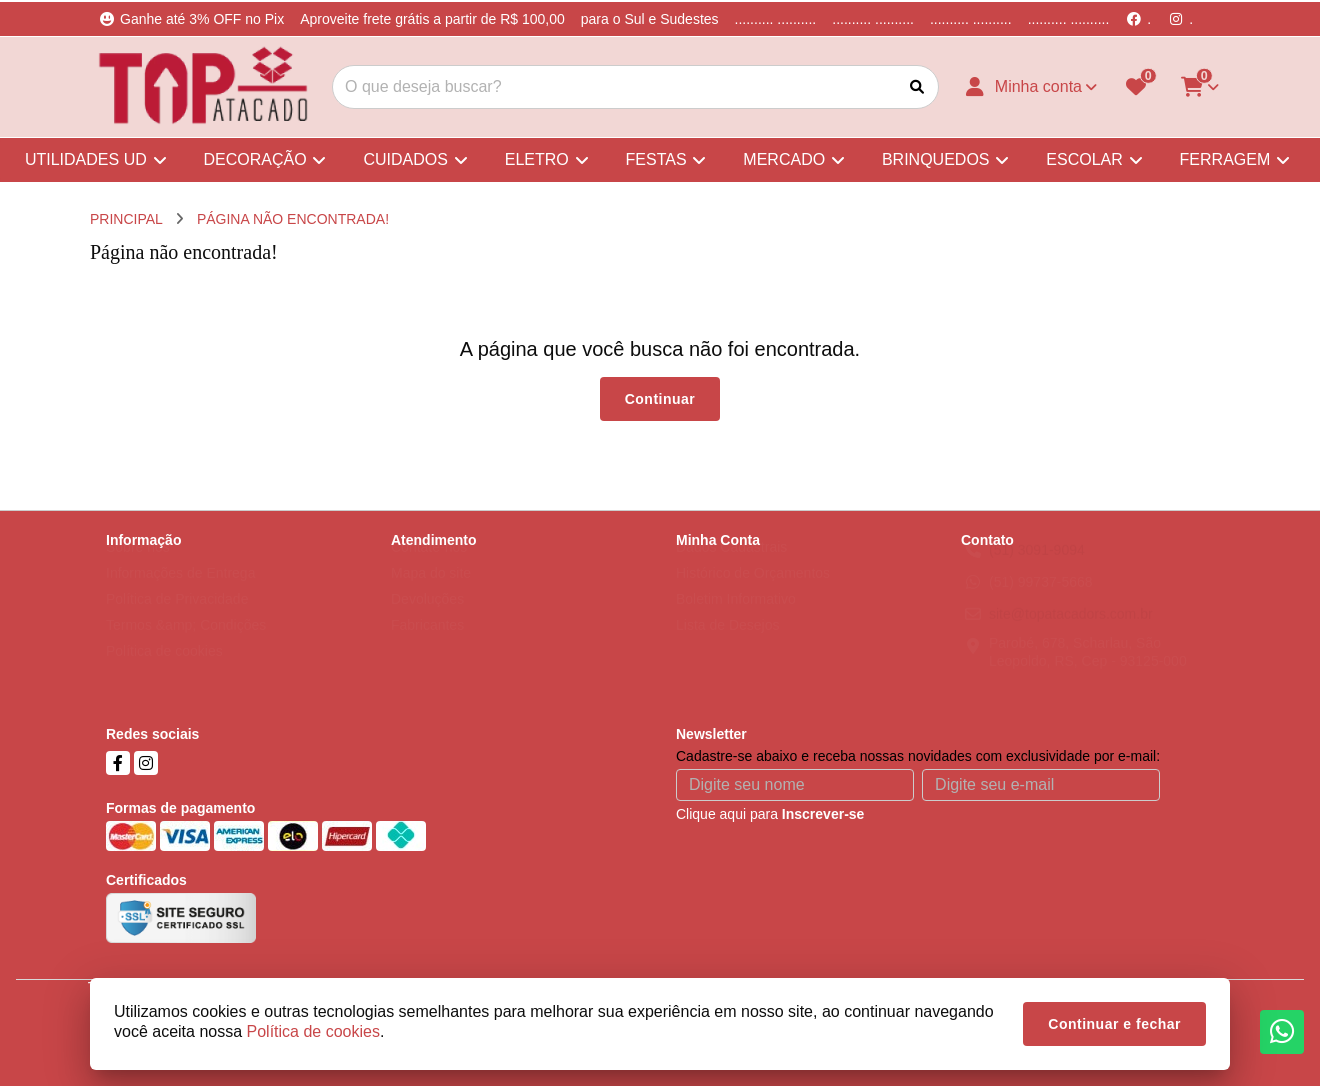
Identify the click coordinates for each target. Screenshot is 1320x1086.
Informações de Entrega (180, 592)
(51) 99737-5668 (1041, 601)
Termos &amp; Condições (186, 644)
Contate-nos (429, 566)
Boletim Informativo (736, 618)
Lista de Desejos (728, 644)
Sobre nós (138, 566)
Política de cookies (164, 670)
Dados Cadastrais (731, 566)
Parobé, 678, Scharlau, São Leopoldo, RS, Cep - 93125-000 (1088, 671)
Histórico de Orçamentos (753, 592)
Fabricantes (427, 644)
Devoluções (427, 618)
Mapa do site (431, 592)
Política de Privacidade (177, 618)
